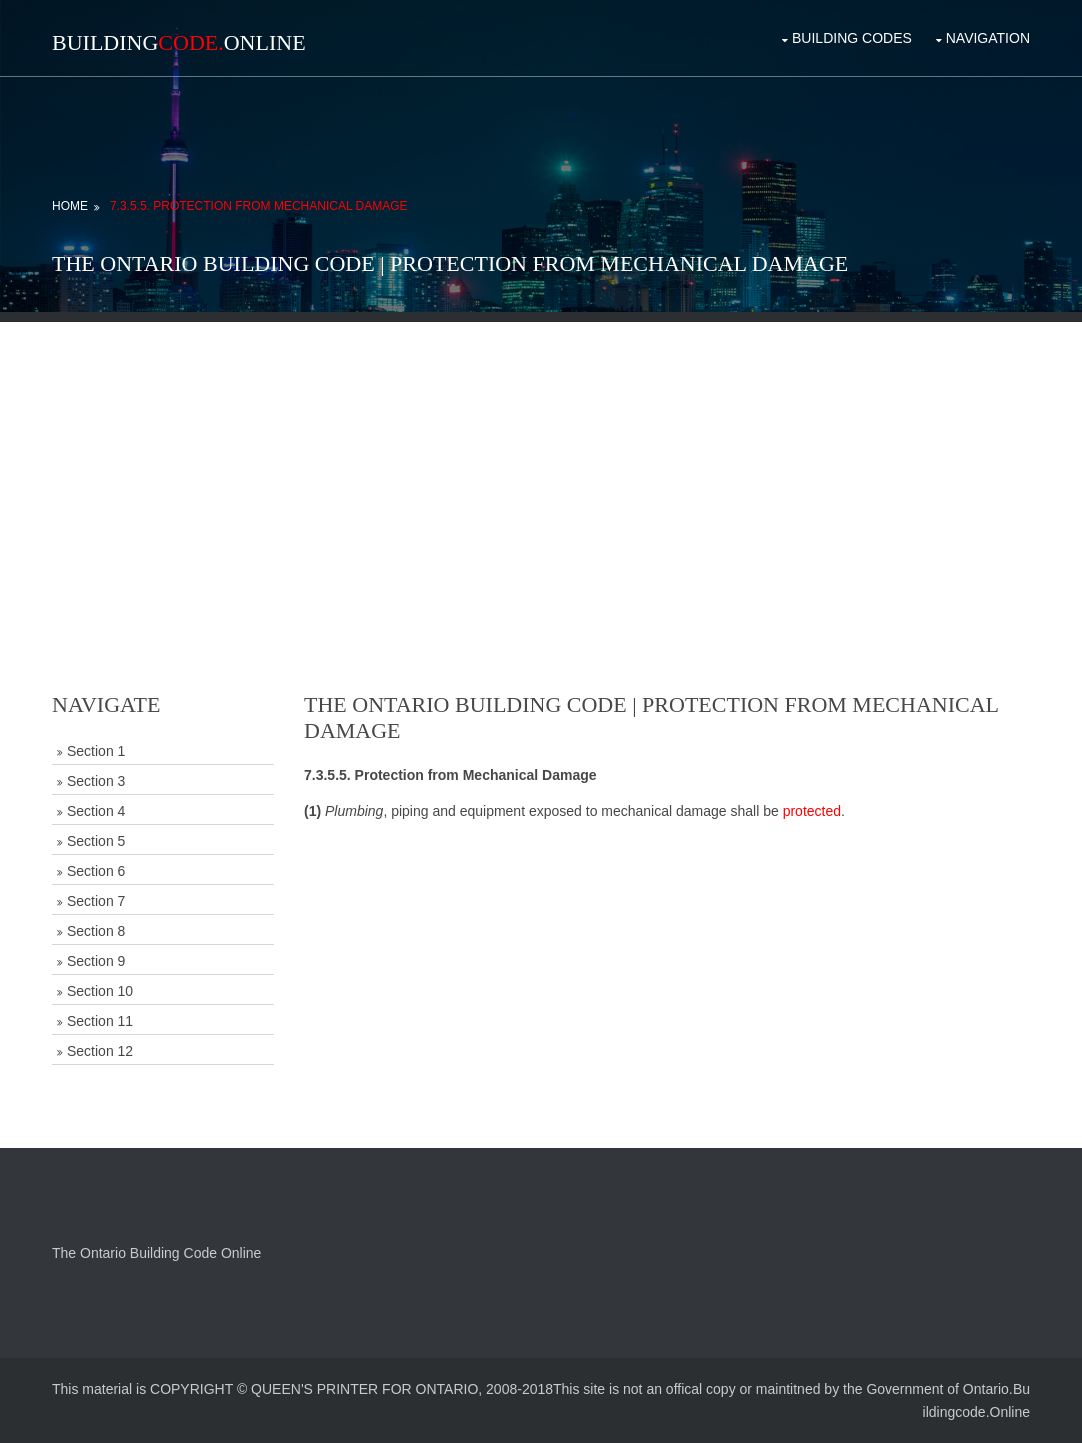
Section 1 (96, 751)
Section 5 (96, 841)
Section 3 (96, 781)
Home (70, 206)
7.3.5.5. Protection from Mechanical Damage (259, 206)
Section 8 (96, 931)
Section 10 (100, 991)
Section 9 (96, 961)
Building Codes (852, 38)
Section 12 (100, 1051)
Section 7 (96, 901)
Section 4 (96, 811)
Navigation (988, 38)
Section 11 (100, 1021)
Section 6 (96, 871)
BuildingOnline (179, 42)
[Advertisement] (541, 462)
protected (812, 811)
